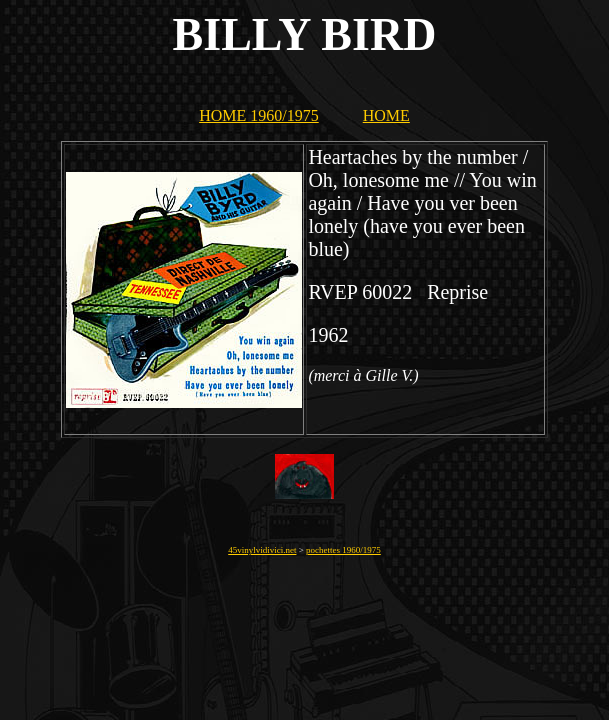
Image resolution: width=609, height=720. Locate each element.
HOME (386, 115)
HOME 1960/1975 (259, 115)
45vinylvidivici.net (262, 550)
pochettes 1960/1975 (343, 550)
